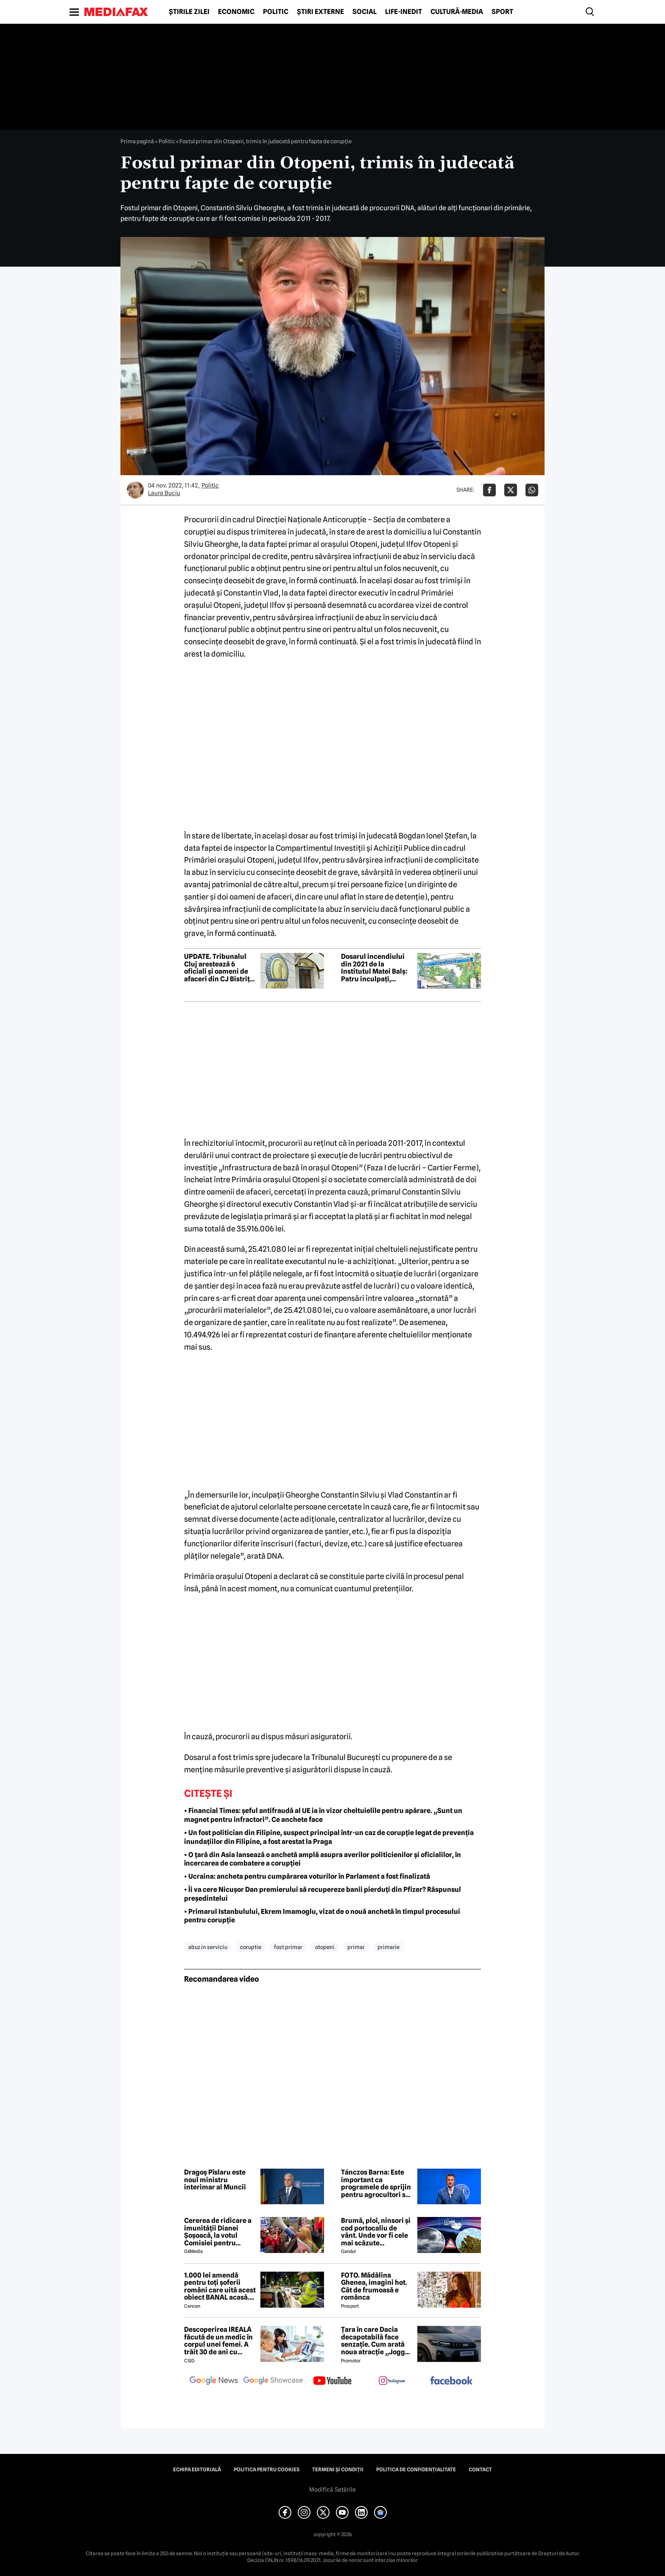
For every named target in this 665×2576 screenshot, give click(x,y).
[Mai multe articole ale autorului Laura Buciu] (135, 490)
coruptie (250, 1947)
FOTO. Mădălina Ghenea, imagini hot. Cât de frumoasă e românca (374, 2286)
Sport (502, 11)
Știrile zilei (189, 11)
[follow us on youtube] (332, 2381)
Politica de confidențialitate (416, 2470)
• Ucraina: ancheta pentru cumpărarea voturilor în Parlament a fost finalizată (307, 1876)
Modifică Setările (332, 2489)
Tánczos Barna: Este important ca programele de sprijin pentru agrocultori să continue (376, 2183)
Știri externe (320, 11)
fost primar (288, 1947)
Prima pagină (137, 141)
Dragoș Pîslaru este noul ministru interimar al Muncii (215, 2180)
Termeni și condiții (337, 2470)
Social (364, 11)
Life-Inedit (403, 11)
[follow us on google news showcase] (273, 2381)
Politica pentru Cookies (266, 2470)
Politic (275, 11)
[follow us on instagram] (392, 2381)
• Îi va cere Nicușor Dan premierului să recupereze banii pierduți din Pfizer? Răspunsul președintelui (322, 1893)
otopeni (325, 1947)
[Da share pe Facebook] (489, 490)
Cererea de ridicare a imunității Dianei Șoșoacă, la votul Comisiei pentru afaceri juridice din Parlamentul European (217, 2232)
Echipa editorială (197, 2470)
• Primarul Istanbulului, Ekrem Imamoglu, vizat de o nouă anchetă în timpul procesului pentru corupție (322, 1916)
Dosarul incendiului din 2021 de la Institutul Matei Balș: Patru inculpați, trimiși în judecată (374, 968)
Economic (236, 11)
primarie (388, 1947)
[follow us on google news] (213, 2381)
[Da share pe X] (510, 490)
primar (356, 1947)
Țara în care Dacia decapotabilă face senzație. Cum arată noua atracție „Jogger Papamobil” (376, 2341)
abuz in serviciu (207, 1947)
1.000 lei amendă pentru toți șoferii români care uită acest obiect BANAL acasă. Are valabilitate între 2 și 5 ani (220, 2286)
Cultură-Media (456, 11)
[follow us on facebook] (451, 2381)
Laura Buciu (164, 493)
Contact (480, 2470)
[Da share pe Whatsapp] (531, 490)
